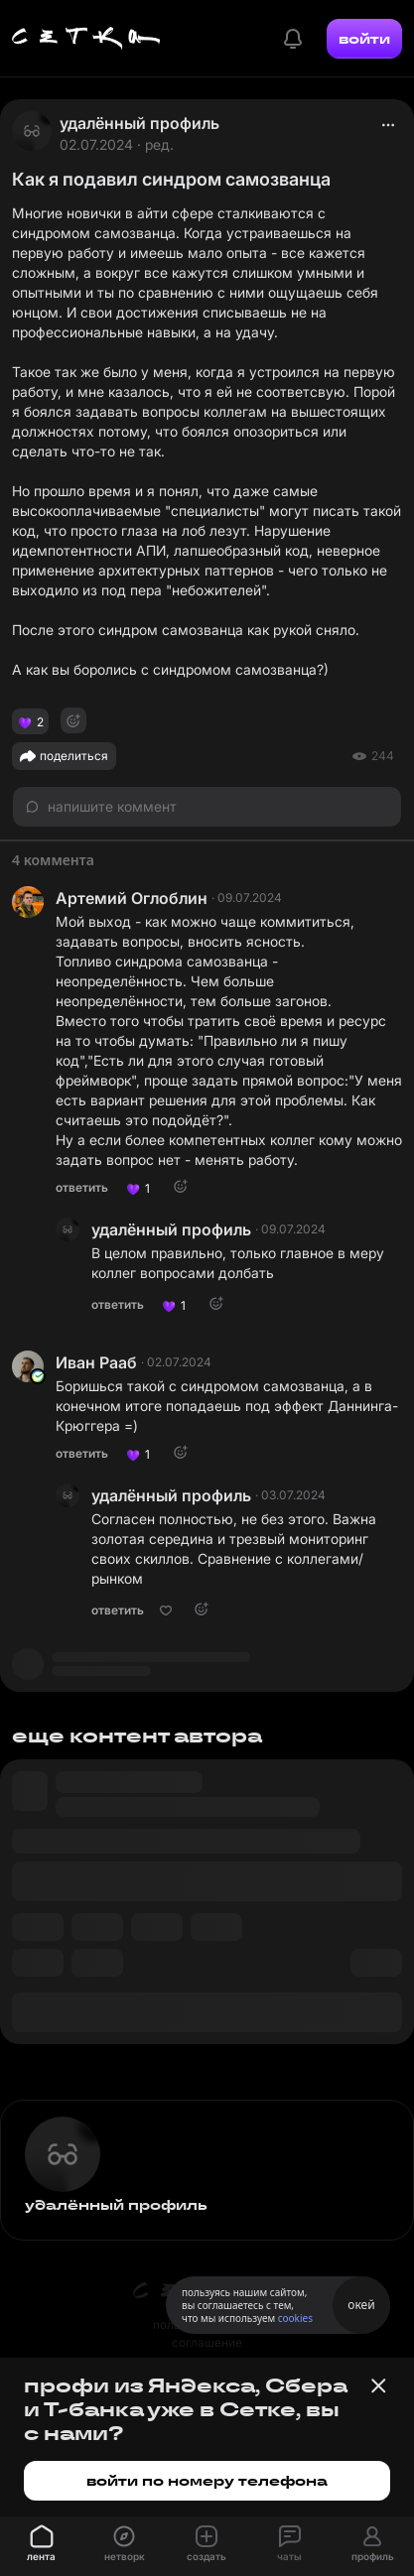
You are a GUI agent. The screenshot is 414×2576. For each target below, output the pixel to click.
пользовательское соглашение (207, 2333)
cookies (295, 2318)
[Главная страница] (86, 39)
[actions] (388, 125)
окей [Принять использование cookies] (360, 2304)
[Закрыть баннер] (378, 2385)
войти (364, 39)
